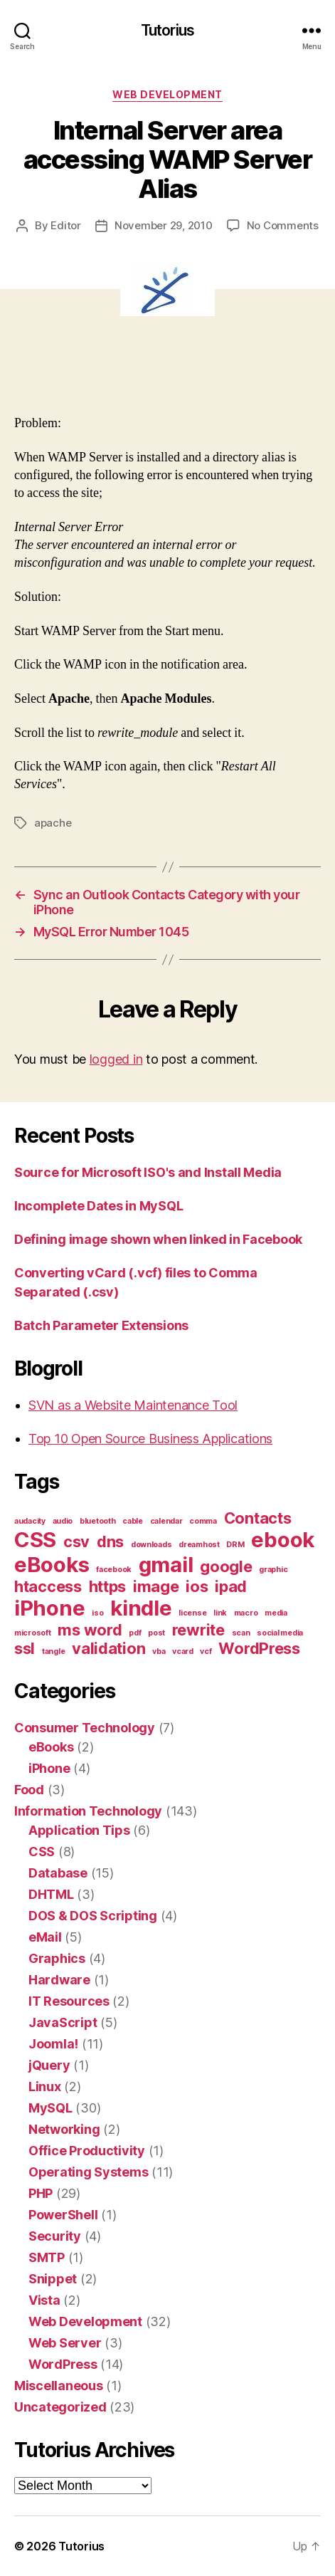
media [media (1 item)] (276, 1613)
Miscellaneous (58, 2385)
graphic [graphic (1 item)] (273, 1569)
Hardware (59, 1979)
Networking (64, 2129)
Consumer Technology (84, 1727)
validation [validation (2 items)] (108, 1648)
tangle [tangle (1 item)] (53, 1651)
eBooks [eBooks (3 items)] (51, 1564)
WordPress (62, 2364)
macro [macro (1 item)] (246, 1613)
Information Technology (88, 1810)
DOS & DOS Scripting (92, 1915)
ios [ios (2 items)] (197, 1586)
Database (57, 1872)
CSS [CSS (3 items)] (35, 1539)
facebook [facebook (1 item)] (114, 1569)
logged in (116, 1059)
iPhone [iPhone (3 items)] (49, 1608)
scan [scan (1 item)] (241, 1633)
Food (29, 1789)
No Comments (283, 225)
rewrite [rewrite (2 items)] (198, 1630)
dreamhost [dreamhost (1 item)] (199, 1544)
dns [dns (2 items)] (110, 1541)
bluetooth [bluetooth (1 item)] (98, 1521)
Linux (44, 2086)
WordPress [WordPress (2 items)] (259, 1648)
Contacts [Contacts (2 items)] (258, 1518)
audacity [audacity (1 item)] (30, 1521)
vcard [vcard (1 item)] (182, 1651)
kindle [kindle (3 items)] (140, 1608)
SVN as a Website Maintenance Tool (133, 1405)
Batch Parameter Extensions (101, 1325)
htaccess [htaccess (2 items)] (48, 1586)
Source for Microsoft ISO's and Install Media (148, 1172)
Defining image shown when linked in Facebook (158, 1239)
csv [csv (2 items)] (76, 1541)
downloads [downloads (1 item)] (151, 1544)
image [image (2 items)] (156, 1586)
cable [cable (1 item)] (132, 1521)
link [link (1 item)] (220, 1613)
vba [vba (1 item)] (158, 1651)
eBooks (50, 1746)
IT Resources (69, 2001)
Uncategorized (60, 2406)
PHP (40, 2193)
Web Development (167, 94)
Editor (65, 225)
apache (52, 822)
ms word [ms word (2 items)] (90, 1630)
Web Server (64, 2342)
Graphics (56, 1958)
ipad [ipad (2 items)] (231, 1586)
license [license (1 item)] (192, 1613)
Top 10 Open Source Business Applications (150, 1438)
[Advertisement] (166, 380)
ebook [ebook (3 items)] (282, 1539)
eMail (45, 1937)
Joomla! (53, 2043)
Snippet (52, 2278)
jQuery (49, 2065)
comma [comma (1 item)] (203, 1521)
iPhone (49, 1768)
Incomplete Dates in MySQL (98, 1205)
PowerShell (62, 2214)
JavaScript (62, 2022)
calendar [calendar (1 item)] (166, 1521)
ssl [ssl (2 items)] (24, 1648)
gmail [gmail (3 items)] (166, 1564)
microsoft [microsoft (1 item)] (32, 1633)
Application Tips (79, 1830)
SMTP (46, 2257)
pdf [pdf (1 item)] (135, 1633)
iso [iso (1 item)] (97, 1613)
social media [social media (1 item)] (280, 1633)
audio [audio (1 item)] (63, 1521)
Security (54, 2236)
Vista (44, 2300)
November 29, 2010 (164, 225)
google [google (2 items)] (226, 1566)
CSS (41, 1851)
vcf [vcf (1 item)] (205, 1651)
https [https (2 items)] (108, 1586)
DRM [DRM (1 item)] (235, 1544)
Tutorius (167, 30)
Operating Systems (88, 2171)
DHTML (51, 1894)
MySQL (50, 2107)
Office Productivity (86, 2150)
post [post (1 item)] (156, 1633)
